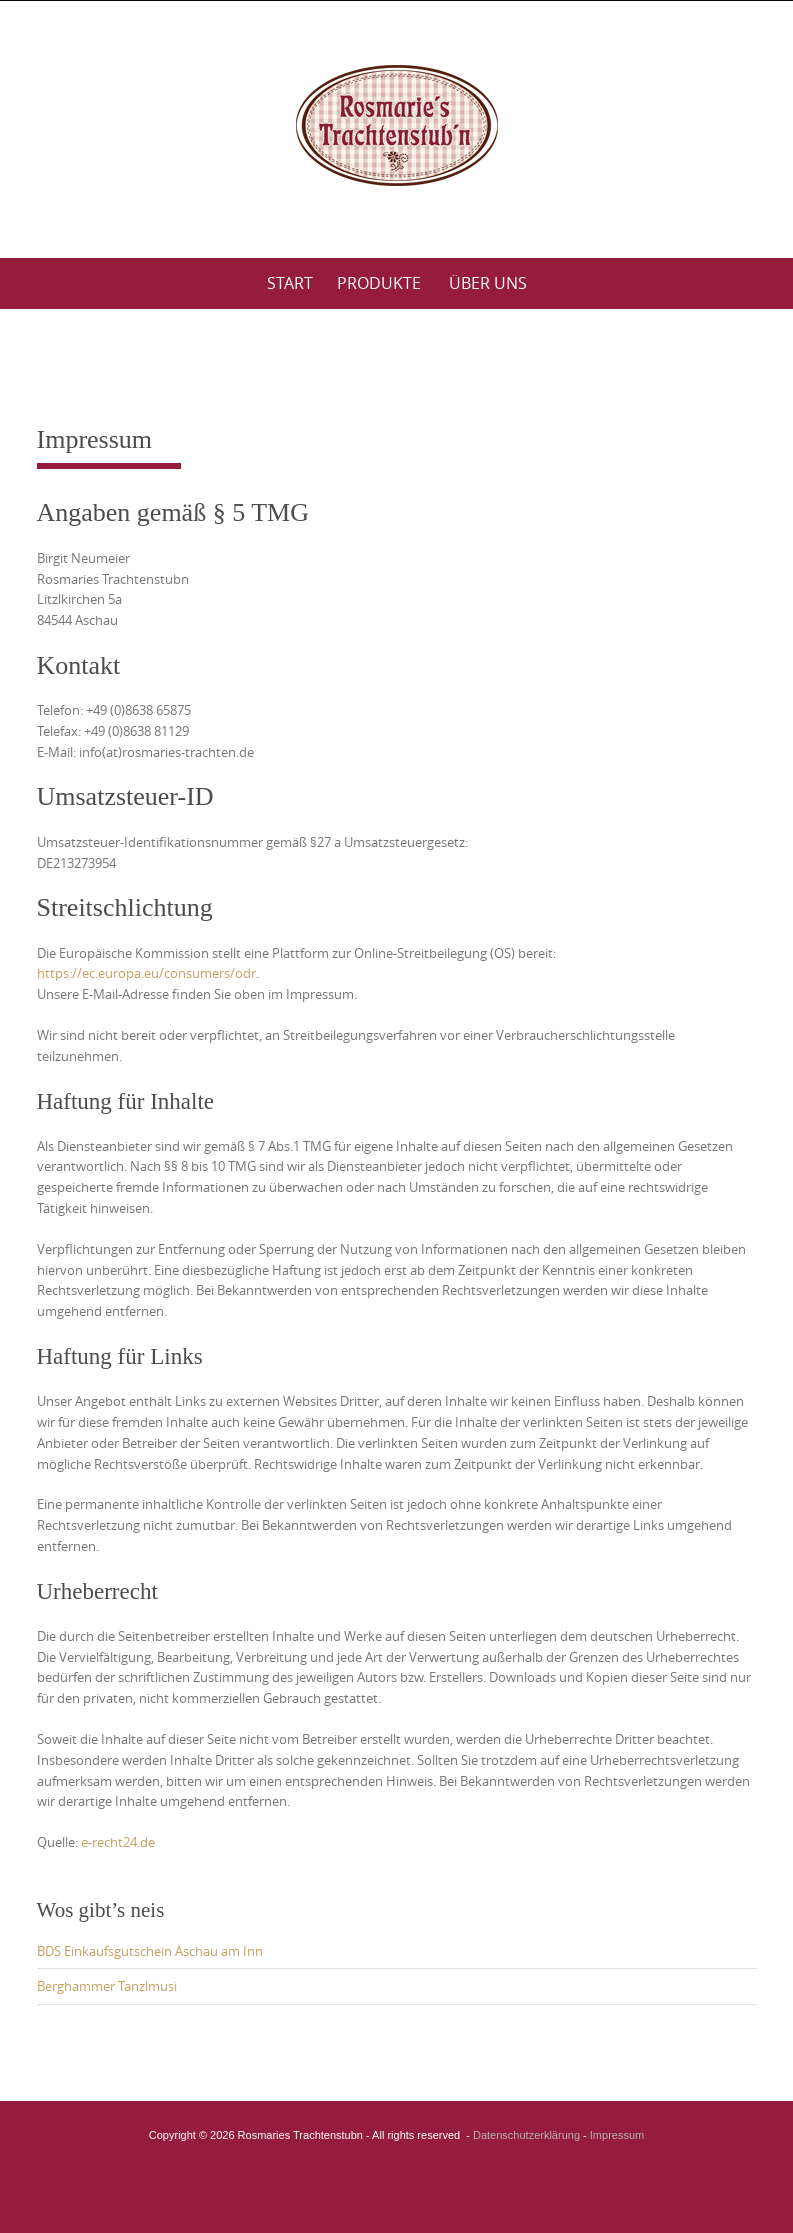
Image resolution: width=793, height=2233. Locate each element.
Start (290, 283)
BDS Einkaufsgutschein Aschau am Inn (150, 1951)
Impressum (617, 2135)
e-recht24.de (118, 1842)
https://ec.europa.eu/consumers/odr (146, 973)
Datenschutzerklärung (526, 2135)
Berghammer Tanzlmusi (107, 1986)
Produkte (379, 283)
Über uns (488, 283)
